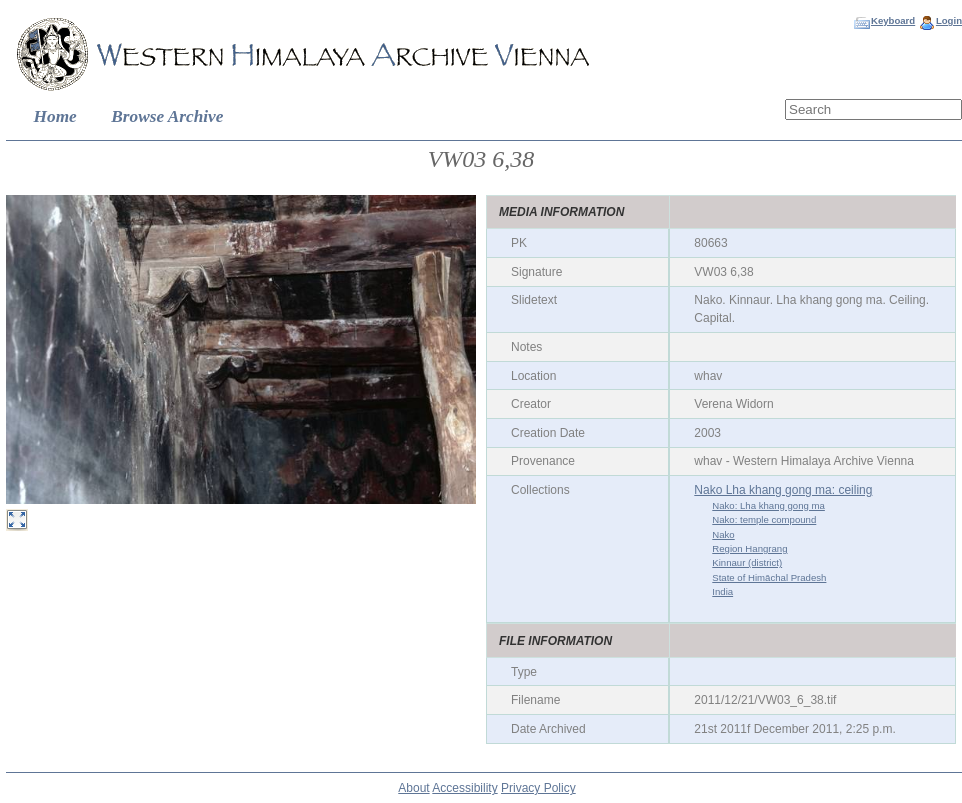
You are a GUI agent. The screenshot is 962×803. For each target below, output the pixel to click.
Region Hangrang (749, 548)
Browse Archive (167, 116)
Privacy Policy (538, 788)
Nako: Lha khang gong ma (768, 505)
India (722, 591)
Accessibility (464, 788)
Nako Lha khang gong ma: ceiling (783, 490)
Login (949, 20)
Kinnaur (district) (747, 562)
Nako (723, 534)
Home (55, 116)
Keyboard (893, 20)
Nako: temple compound (764, 519)
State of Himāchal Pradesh (769, 577)
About (413, 788)
